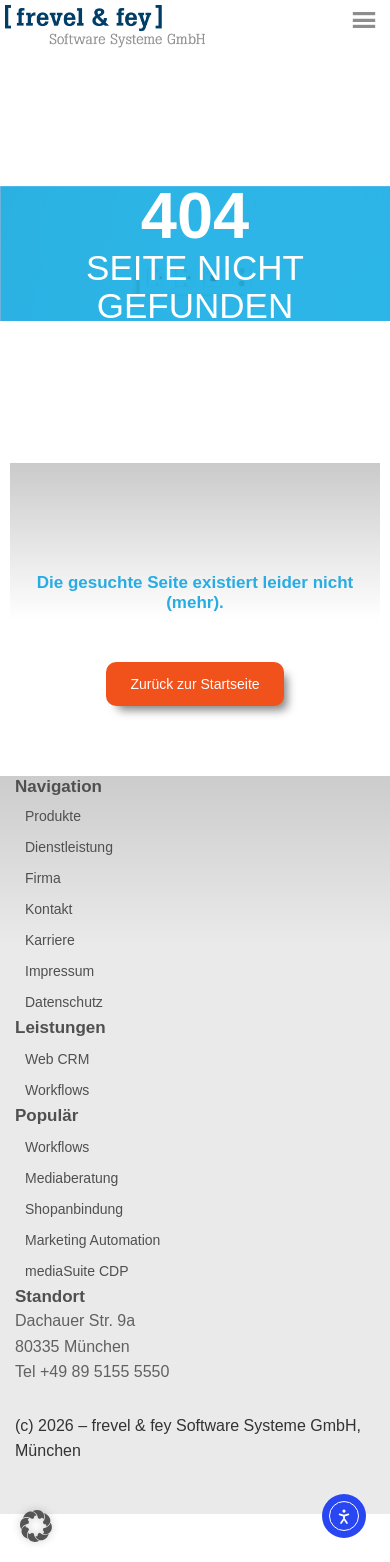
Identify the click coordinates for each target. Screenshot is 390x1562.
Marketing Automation (92, 1240)
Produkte (53, 816)
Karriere (50, 940)
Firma (43, 878)
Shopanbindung (74, 1209)
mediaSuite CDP (77, 1271)
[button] (36, 1526)
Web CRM (57, 1059)
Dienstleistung (69, 847)
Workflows (57, 1090)
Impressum (59, 971)
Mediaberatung (71, 1178)
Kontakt (48, 909)
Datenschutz (64, 1002)
